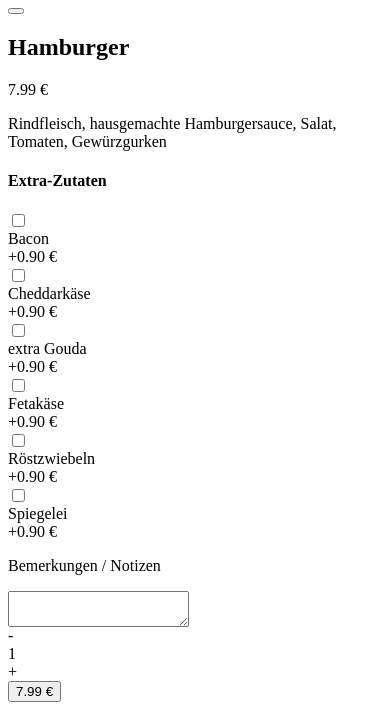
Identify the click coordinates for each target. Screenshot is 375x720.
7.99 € (34, 697)
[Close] (16, 11)
